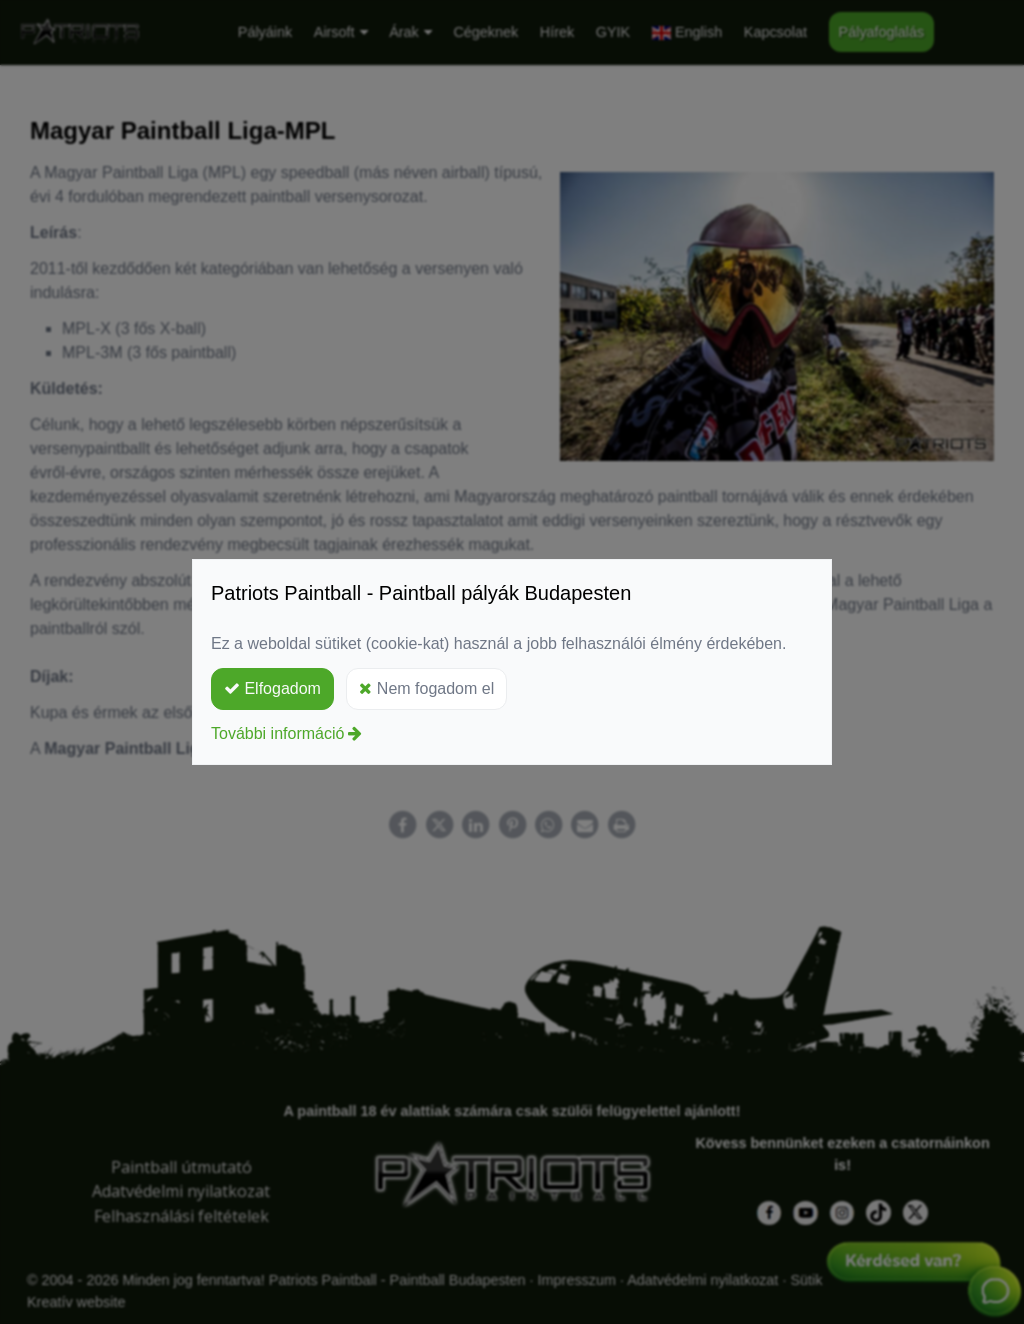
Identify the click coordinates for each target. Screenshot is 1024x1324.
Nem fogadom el (426, 688)
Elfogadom (272, 688)
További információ (277, 733)
